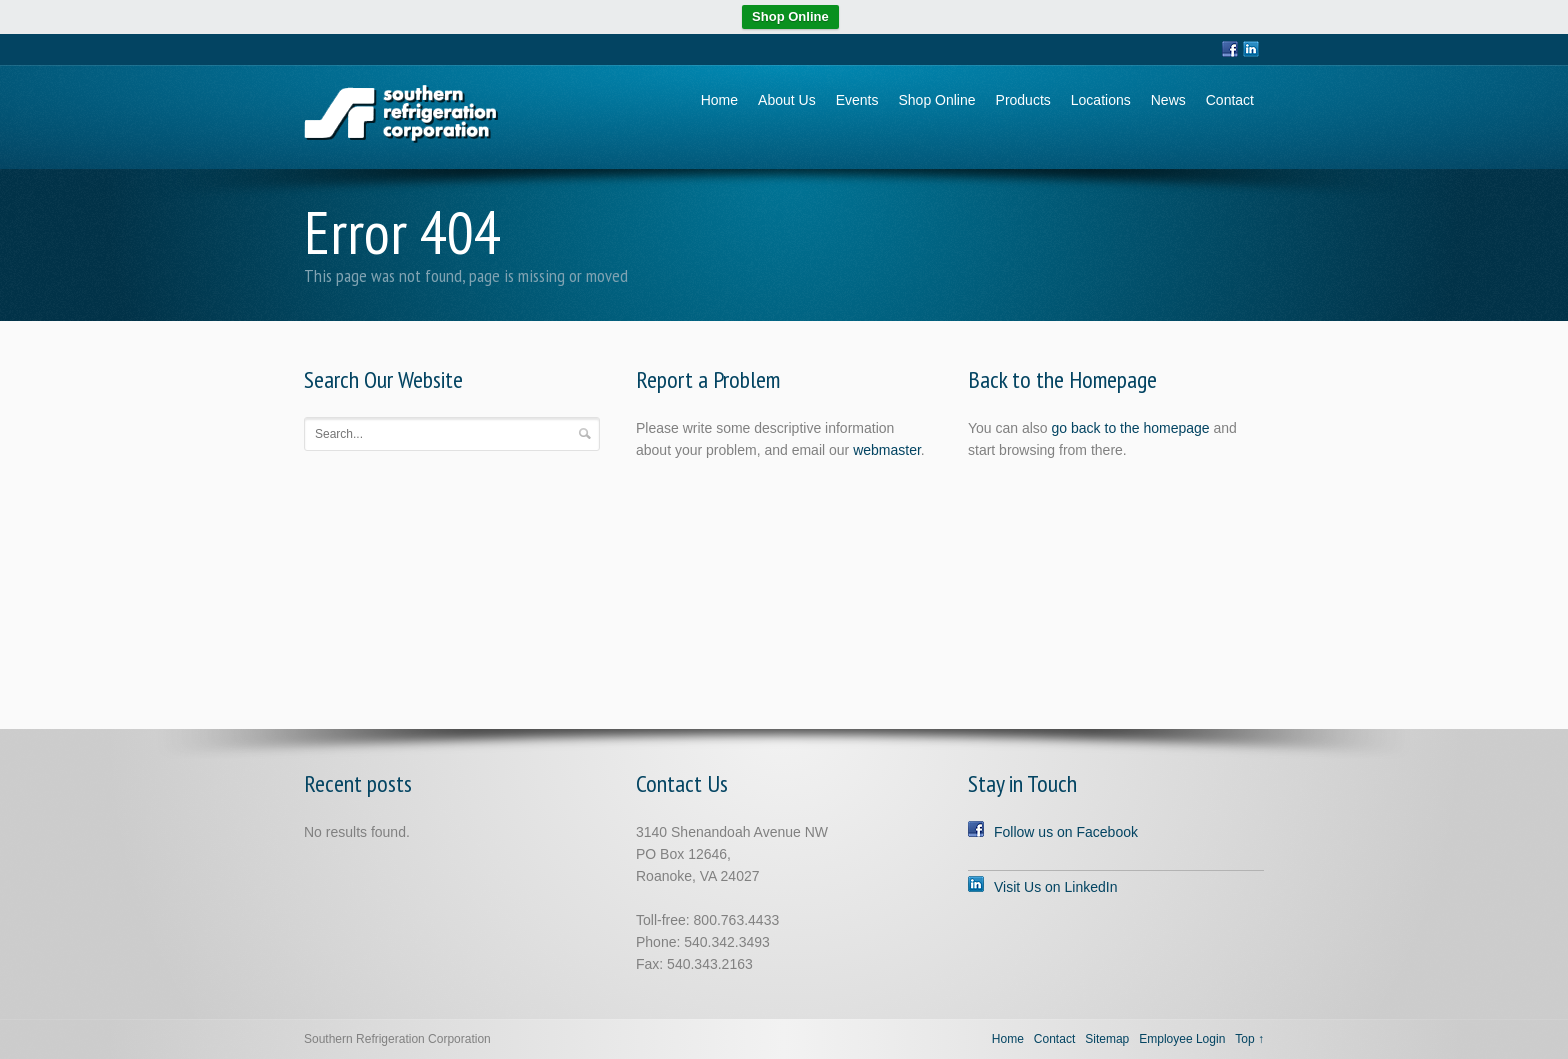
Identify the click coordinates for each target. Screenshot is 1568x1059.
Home (719, 100)
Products (1023, 100)
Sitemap (1107, 1039)
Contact (1230, 100)
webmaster (887, 450)
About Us (787, 100)
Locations (1101, 100)
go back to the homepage (1131, 428)
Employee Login (1182, 1039)
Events (857, 100)
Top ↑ (1249, 1039)
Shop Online (790, 16)
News (1168, 100)
